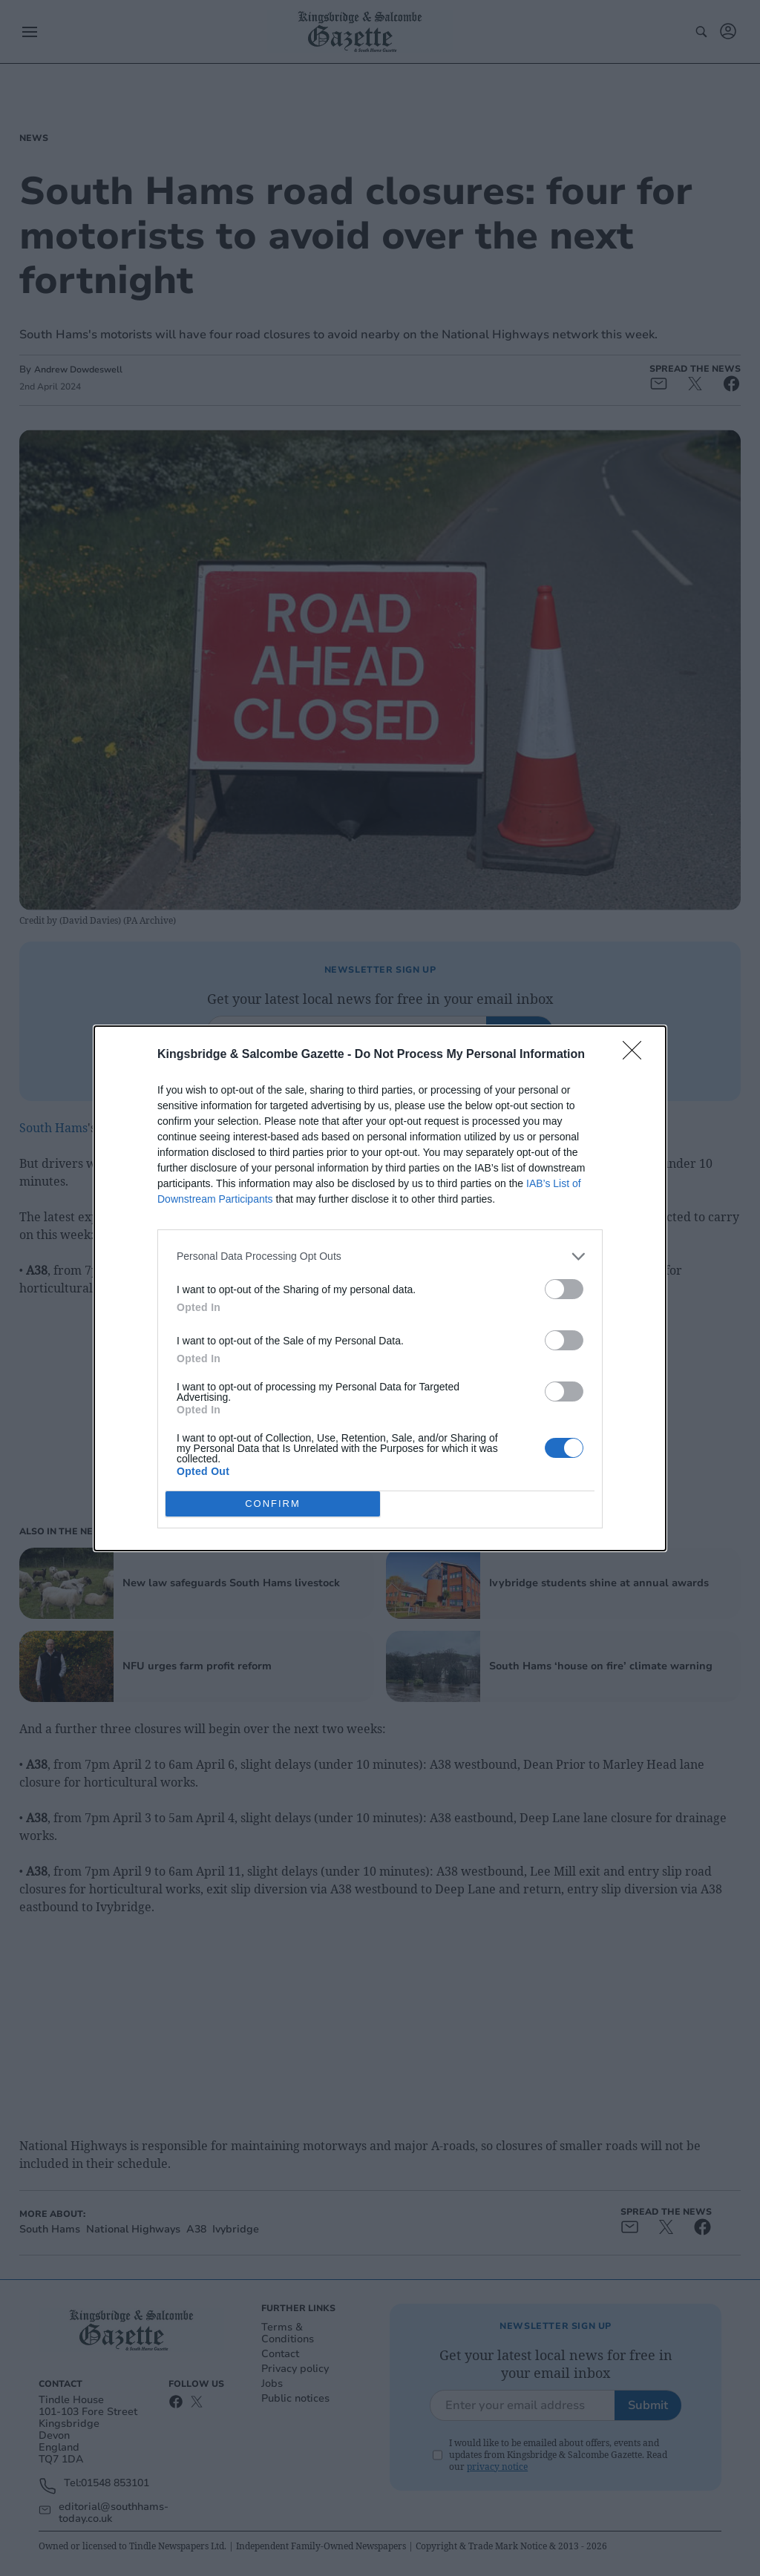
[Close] (637, 1055)
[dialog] (380, 1288)
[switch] (564, 1289)
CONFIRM (273, 1503)
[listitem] (380, 1256)
